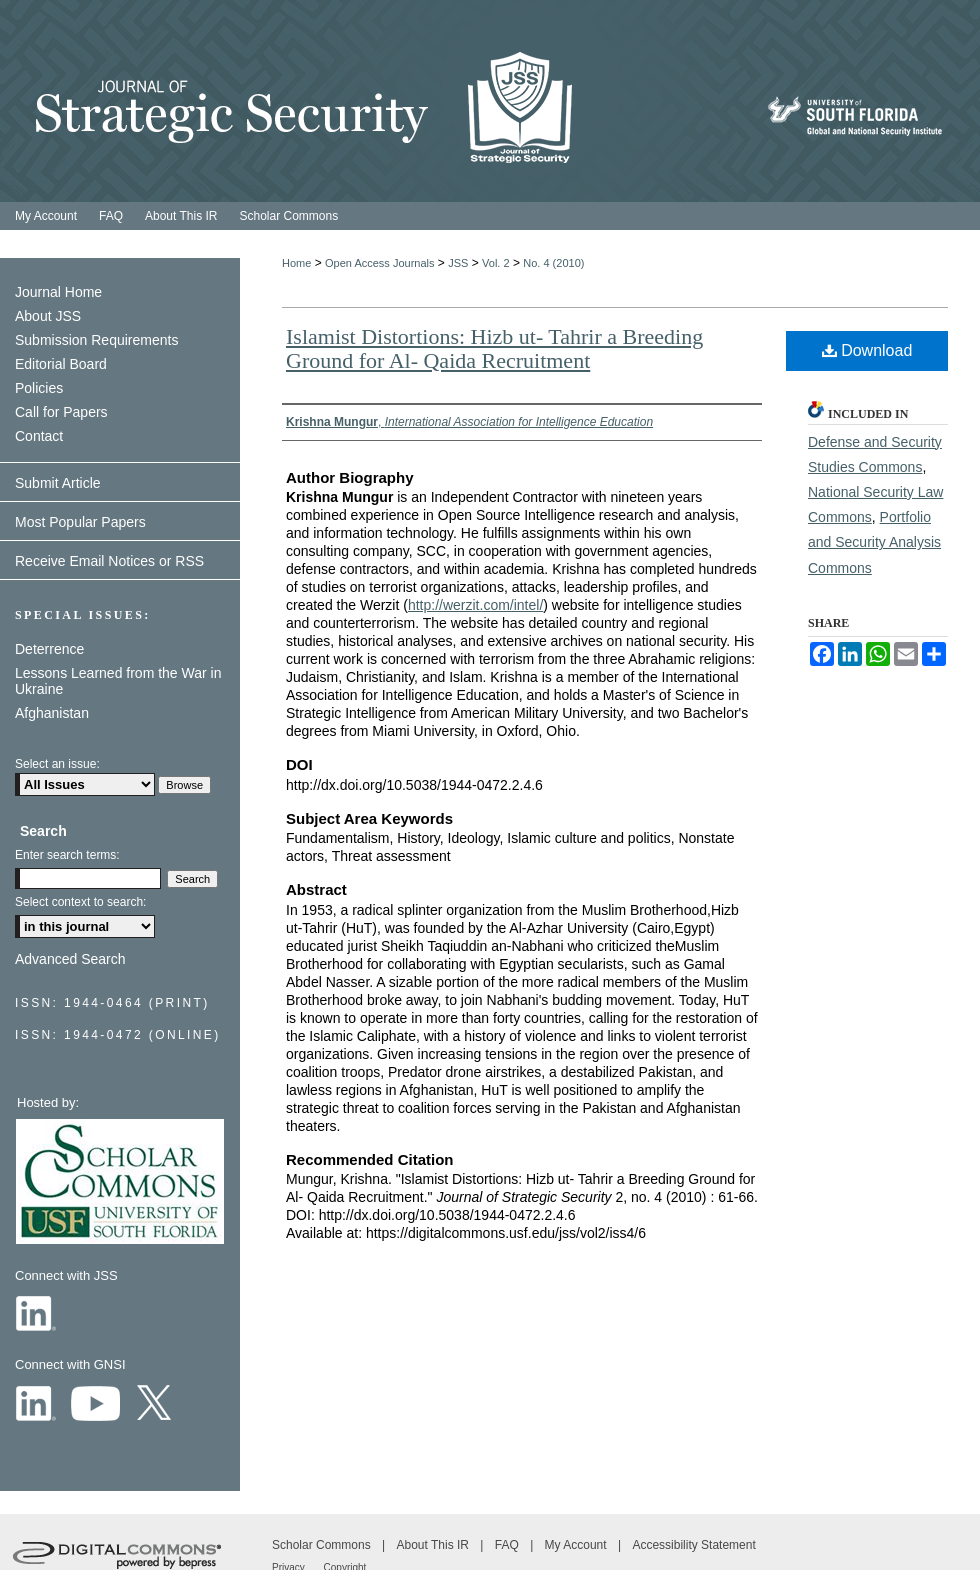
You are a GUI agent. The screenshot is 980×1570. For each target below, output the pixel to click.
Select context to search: (80, 902)
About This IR (435, 1545)
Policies (39, 388)
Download (867, 350)
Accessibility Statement (693, 1545)
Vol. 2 (496, 263)
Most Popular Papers (80, 522)
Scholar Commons (323, 1545)
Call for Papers (61, 412)
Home (296, 263)
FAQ (508, 1545)
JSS (458, 263)
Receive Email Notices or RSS (109, 561)
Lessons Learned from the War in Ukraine (118, 681)
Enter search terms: (67, 855)
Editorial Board (61, 364)
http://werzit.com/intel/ (475, 605)
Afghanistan (52, 713)
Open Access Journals (379, 263)
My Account (577, 1545)
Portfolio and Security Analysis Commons (874, 542)
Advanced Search (70, 959)
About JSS (48, 316)
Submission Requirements (96, 340)
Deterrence (49, 649)
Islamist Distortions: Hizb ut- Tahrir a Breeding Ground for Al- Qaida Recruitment (494, 348)
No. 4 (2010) (553, 263)
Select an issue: (57, 764)
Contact (39, 436)
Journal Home (58, 292)
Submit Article (58, 483)
